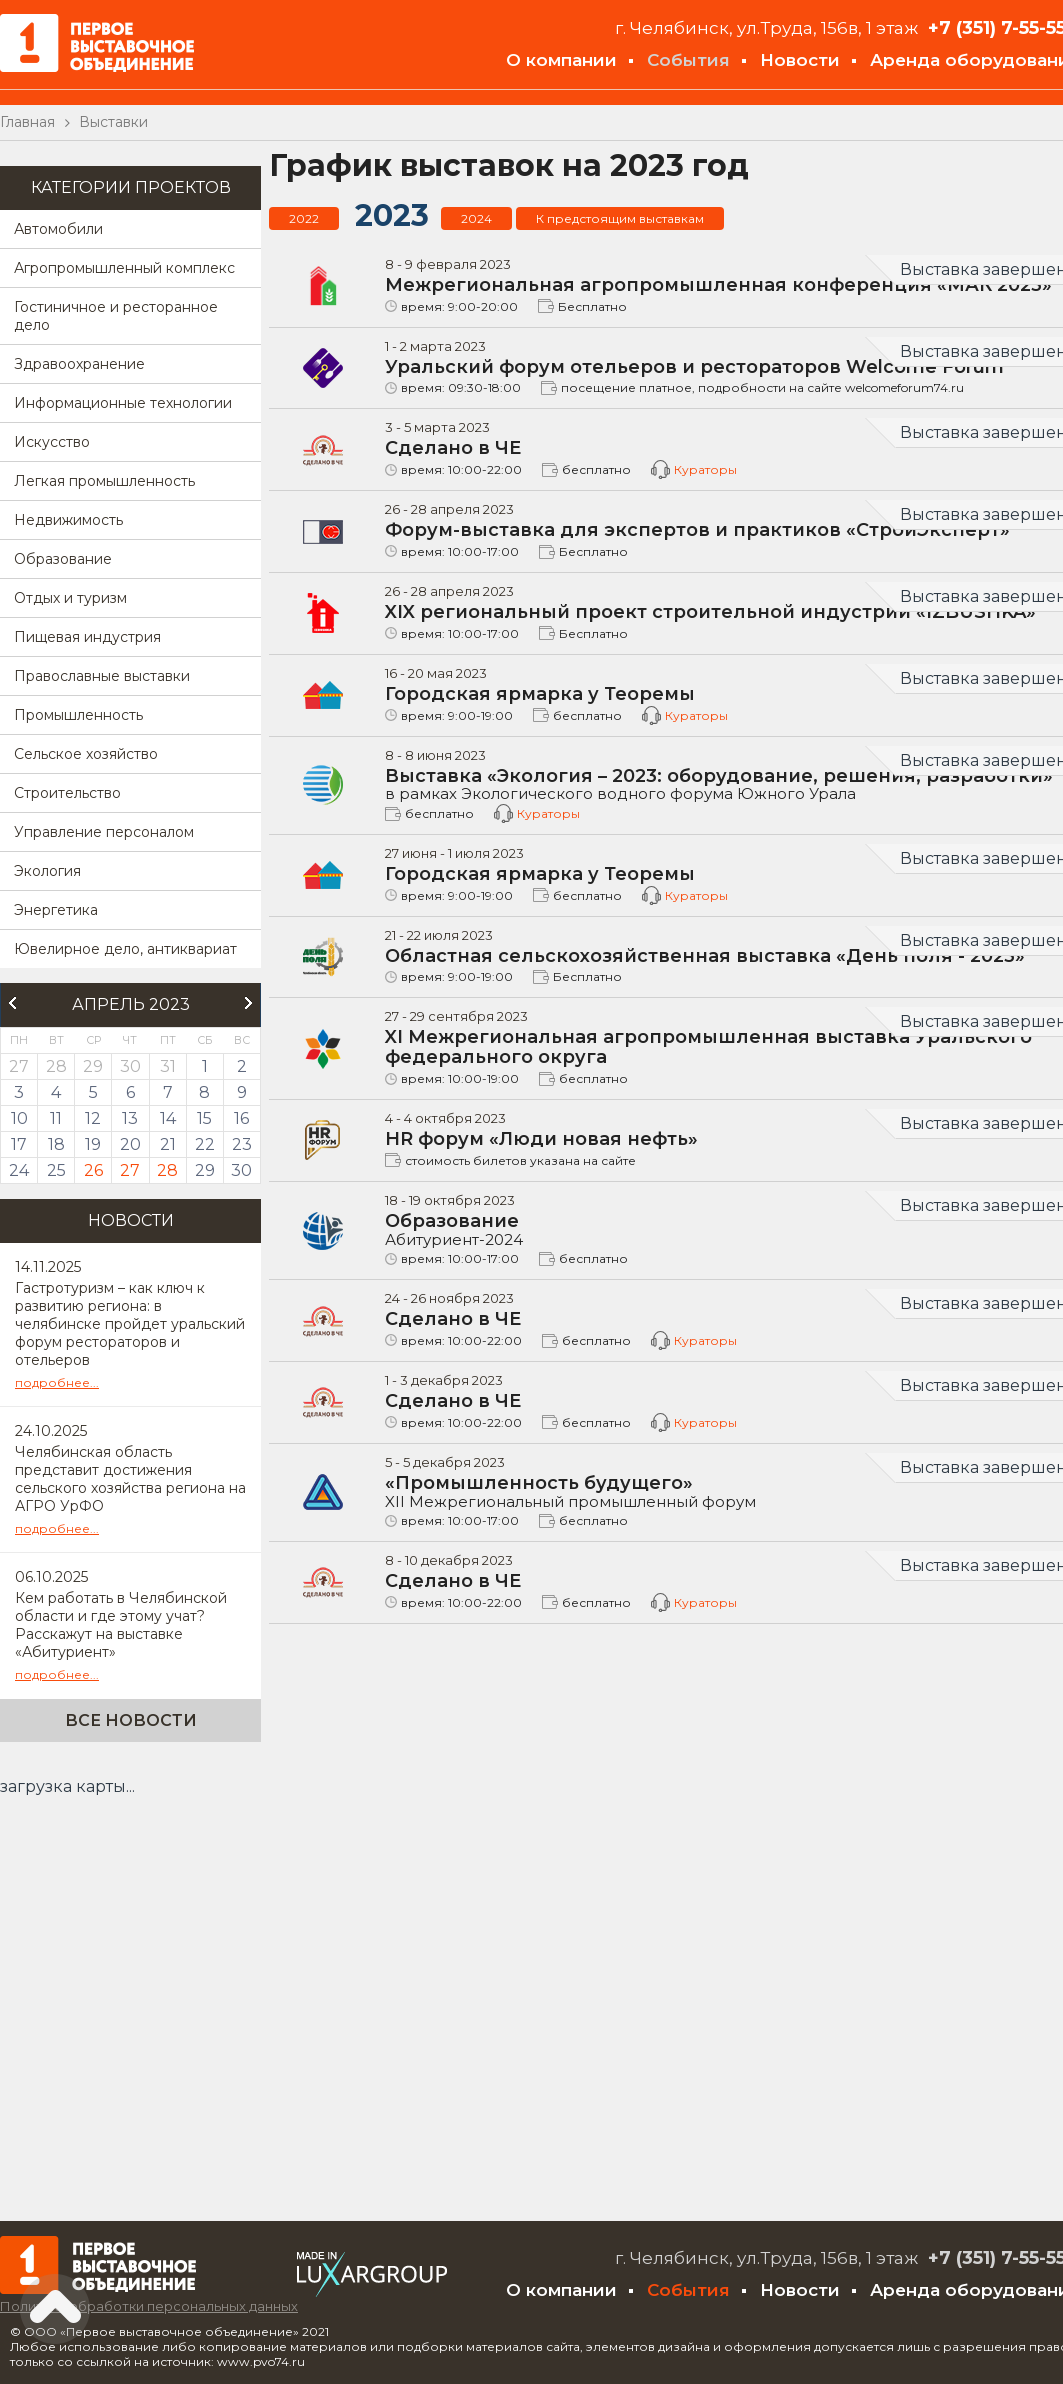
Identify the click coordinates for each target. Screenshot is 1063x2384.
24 (19, 1170)
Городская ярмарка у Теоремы (540, 694)
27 (130, 1170)
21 (168, 1144)
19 (93, 1144)
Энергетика (56, 910)
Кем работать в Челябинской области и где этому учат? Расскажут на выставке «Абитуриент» (121, 1625)
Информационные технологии (123, 403)
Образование (63, 559)
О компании (561, 60)
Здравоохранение (79, 364)
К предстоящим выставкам (620, 218)
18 (56, 1144)
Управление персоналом (104, 832)
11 (56, 1118)
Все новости (131, 1720)
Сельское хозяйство (86, 754)
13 (130, 1118)
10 (19, 1118)
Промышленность (78, 715)
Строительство (67, 793)
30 (241, 1170)
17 (19, 1144)
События (688, 60)
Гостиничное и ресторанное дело (116, 316)
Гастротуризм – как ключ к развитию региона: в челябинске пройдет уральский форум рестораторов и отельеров (130, 1324)
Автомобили (58, 229)
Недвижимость (68, 520)
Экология (47, 871)
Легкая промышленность (104, 481)
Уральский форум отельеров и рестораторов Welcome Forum (694, 367)
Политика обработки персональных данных (149, 2306)
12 (93, 1118)
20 (130, 1144)
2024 (476, 218)
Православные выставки (102, 676)
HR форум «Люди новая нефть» (541, 1139)
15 (204, 1118)
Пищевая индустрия (87, 637)
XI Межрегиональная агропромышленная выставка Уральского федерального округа (708, 1047)
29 (205, 1170)
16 (241, 1118)
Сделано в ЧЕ (453, 448)
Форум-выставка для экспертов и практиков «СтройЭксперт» (697, 530)
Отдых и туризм (70, 598)
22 (205, 1144)
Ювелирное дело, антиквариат (125, 949)
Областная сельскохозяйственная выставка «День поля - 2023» (705, 956)
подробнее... (57, 1382)
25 (56, 1170)
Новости (800, 60)
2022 (304, 218)
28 (167, 1170)
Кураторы (705, 469)
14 (168, 1118)
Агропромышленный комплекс (124, 268)
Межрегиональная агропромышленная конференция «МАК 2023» (718, 285)
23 (242, 1144)
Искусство (52, 442)
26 (93, 1170)
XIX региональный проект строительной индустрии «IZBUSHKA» (710, 612)
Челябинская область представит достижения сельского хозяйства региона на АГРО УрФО (130, 1479)
